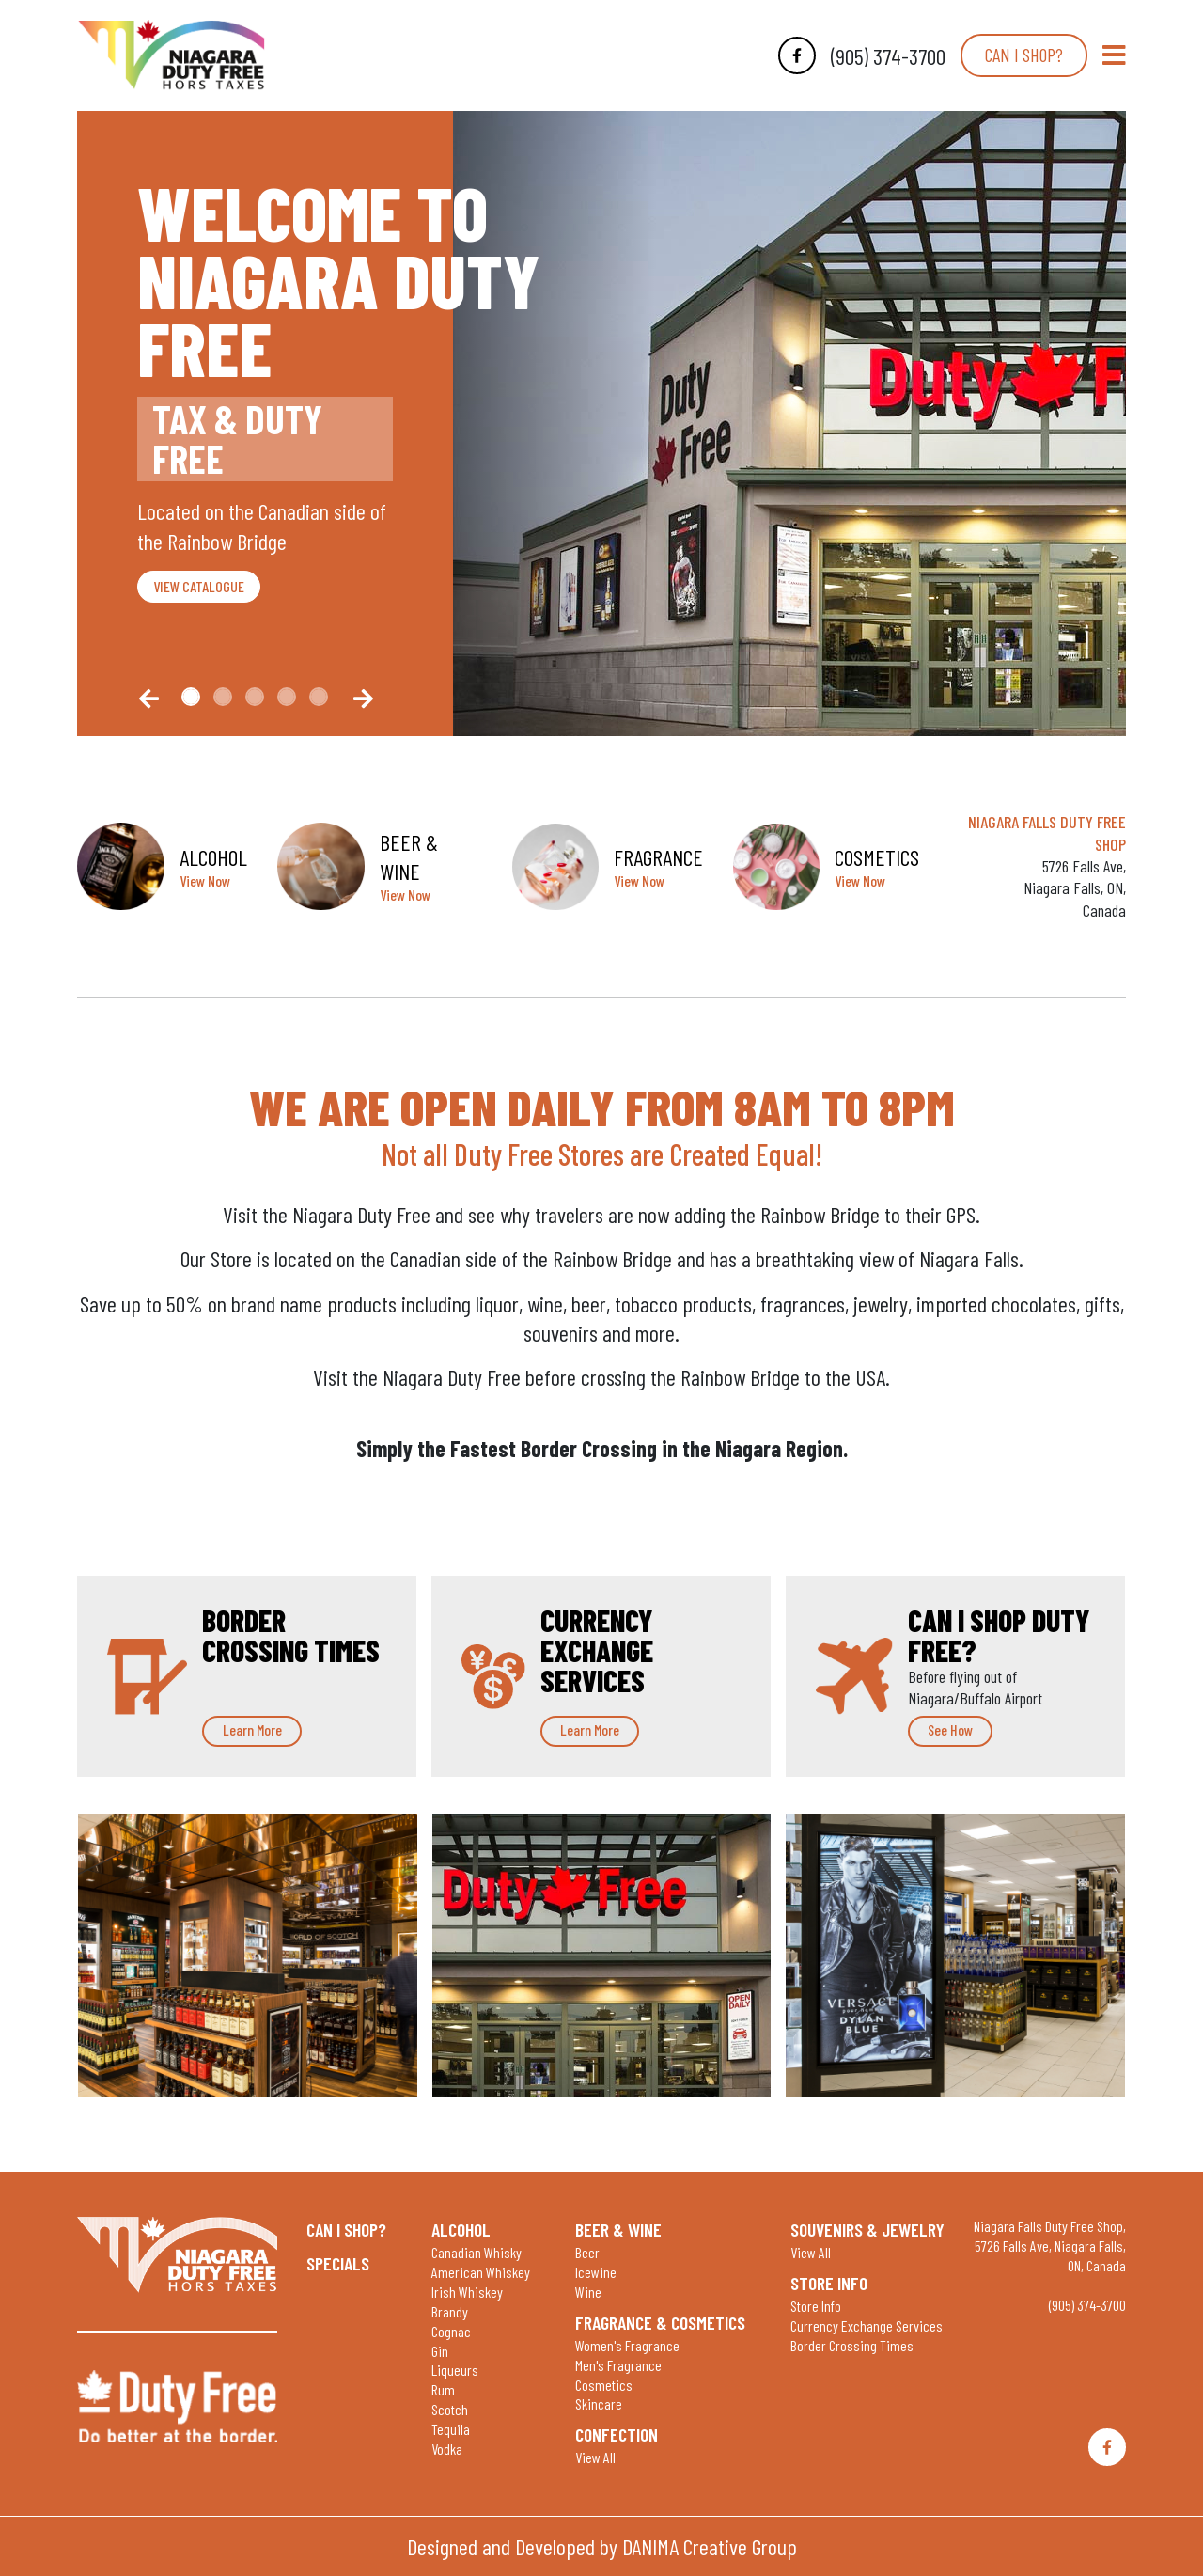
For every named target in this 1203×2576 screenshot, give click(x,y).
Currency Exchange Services (866, 2325)
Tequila (450, 2429)
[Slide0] (190, 696)
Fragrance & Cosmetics (660, 2322)
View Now (205, 880)
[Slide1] (222, 696)
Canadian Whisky (476, 2252)
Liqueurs (454, 2370)
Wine (588, 2292)
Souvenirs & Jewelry (867, 2229)
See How (950, 1729)
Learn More (252, 1729)
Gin (439, 2351)
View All (595, 2457)
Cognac (451, 2331)
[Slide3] (286, 696)
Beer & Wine (618, 2229)
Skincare (598, 2403)
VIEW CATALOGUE (198, 586)
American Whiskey (480, 2272)
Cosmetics (604, 2385)
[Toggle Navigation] (1114, 55)
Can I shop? (1024, 54)
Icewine (596, 2272)
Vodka (446, 2449)
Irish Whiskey (467, 2292)
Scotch (449, 2409)
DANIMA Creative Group (709, 2546)
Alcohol (461, 2229)
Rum (443, 2389)
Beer (587, 2252)
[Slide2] (254, 696)
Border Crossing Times (852, 2345)
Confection (616, 2434)
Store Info (828, 2282)
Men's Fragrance (618, 2365)
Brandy (449, 2311)
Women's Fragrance (627, 2345)
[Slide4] (318, 696)
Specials (337, 2263)
